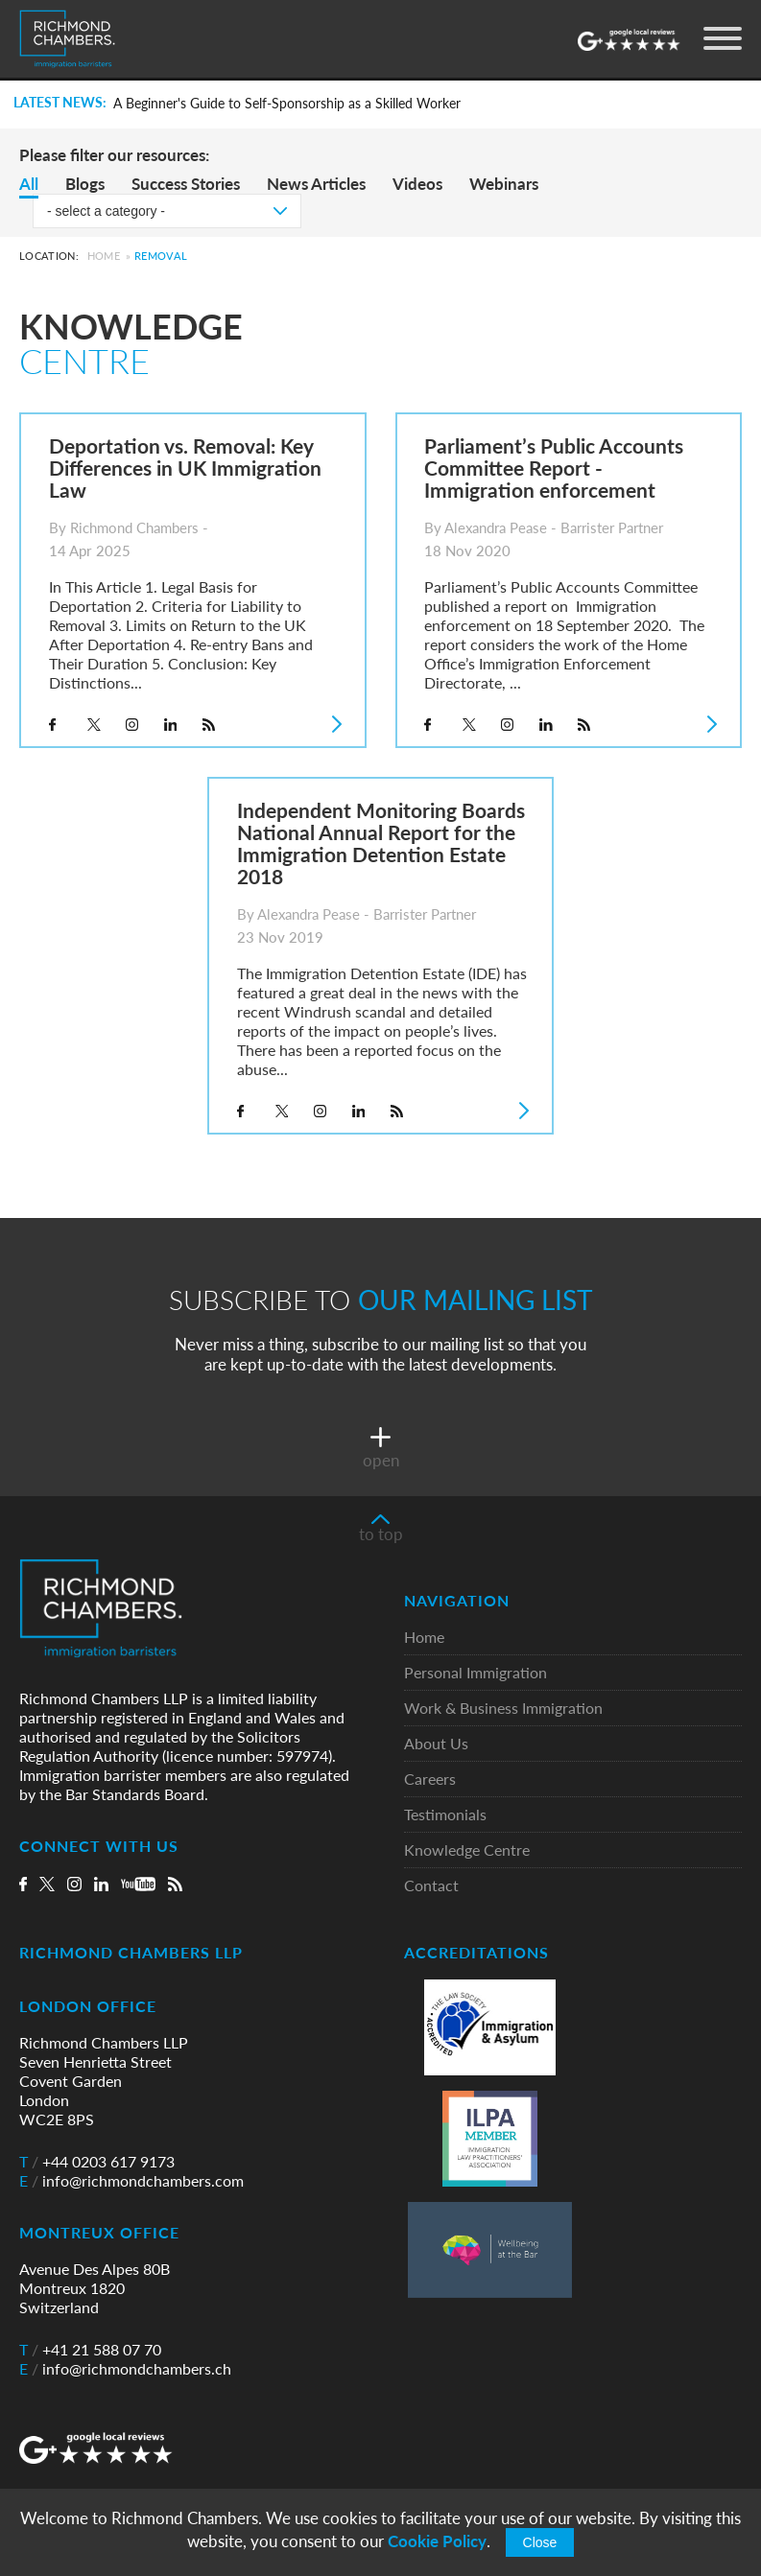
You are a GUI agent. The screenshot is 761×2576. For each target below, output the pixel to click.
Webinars (503, 184)
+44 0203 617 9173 (97, 2161)
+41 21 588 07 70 (90, 2349)
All (28, 184)
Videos (417, 184)
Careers (430, 1779)
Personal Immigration (475, 1673)
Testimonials (445, 1815)
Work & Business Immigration (503, 1708)
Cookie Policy (437, 2541)
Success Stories (185, 184)
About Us (436, 1744)
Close (540, 2542)
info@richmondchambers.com (131, 2180)
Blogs (85, 184)
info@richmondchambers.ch (125, 2368)
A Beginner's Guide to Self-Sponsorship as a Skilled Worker (287, 103)
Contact (431, 1886)
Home (103, 255)
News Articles (316, 184)
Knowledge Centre (467, 1850)
